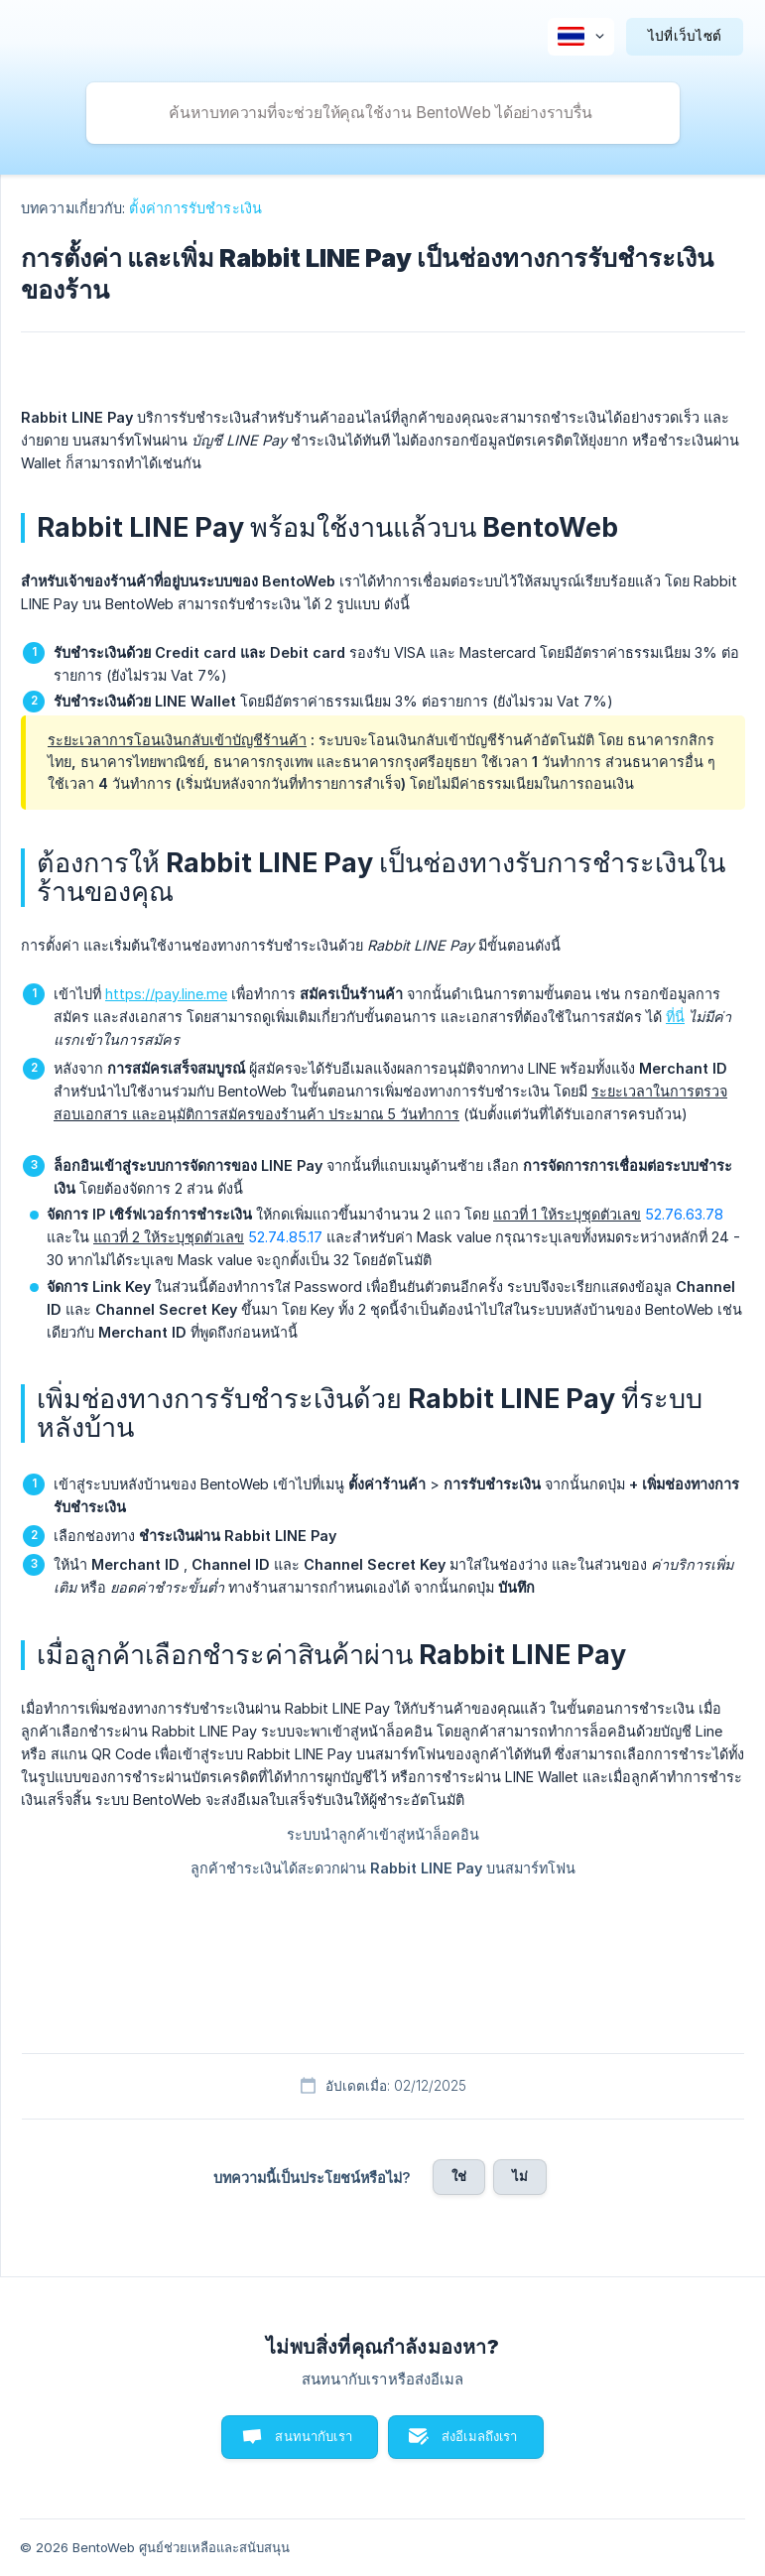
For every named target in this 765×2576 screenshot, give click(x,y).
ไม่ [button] (520, 2176)
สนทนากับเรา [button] (313, 2436)
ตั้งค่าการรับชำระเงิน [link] (195, 207)
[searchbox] (383, 113)
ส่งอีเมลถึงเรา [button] (480, 2436)
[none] (581, 37)
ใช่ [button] (458, 2176)
